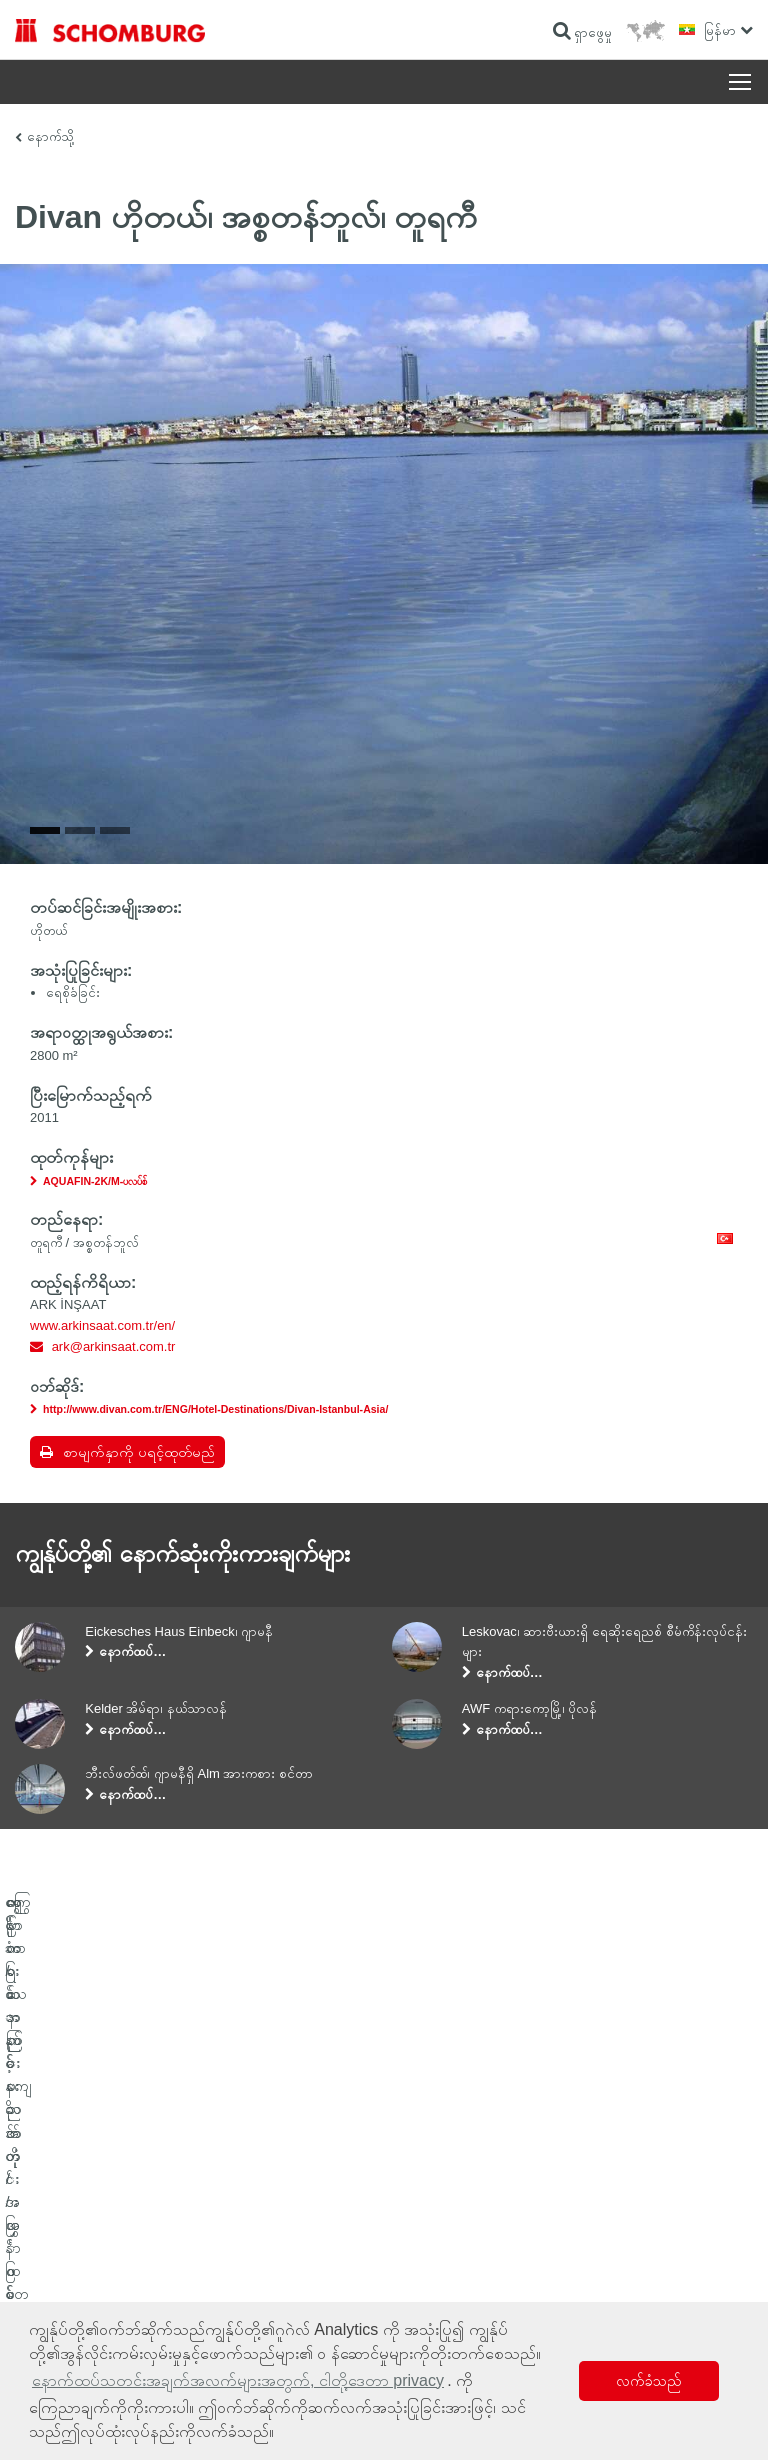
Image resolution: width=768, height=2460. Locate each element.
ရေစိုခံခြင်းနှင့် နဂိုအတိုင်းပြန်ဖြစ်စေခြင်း (93, 2160)
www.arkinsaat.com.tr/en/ (102, 1325)
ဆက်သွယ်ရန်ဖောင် (438, 2220)
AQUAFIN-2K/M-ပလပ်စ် (95, 1181)
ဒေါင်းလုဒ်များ (425, 2190)
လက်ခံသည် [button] (649, 2381)
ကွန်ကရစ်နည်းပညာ (55, 2250)
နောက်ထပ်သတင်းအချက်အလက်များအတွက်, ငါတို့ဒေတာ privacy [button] (238, 2380)
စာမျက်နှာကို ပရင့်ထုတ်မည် (139, 1452)
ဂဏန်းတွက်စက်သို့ (437, 2160)
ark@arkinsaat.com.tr (114, 1346)
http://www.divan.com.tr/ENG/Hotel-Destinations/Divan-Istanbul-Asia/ (215, 1409)
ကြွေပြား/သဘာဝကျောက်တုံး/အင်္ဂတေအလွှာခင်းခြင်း (123, 2190)
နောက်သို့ (50, 136)
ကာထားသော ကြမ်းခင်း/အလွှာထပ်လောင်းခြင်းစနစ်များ (126, 2220)
